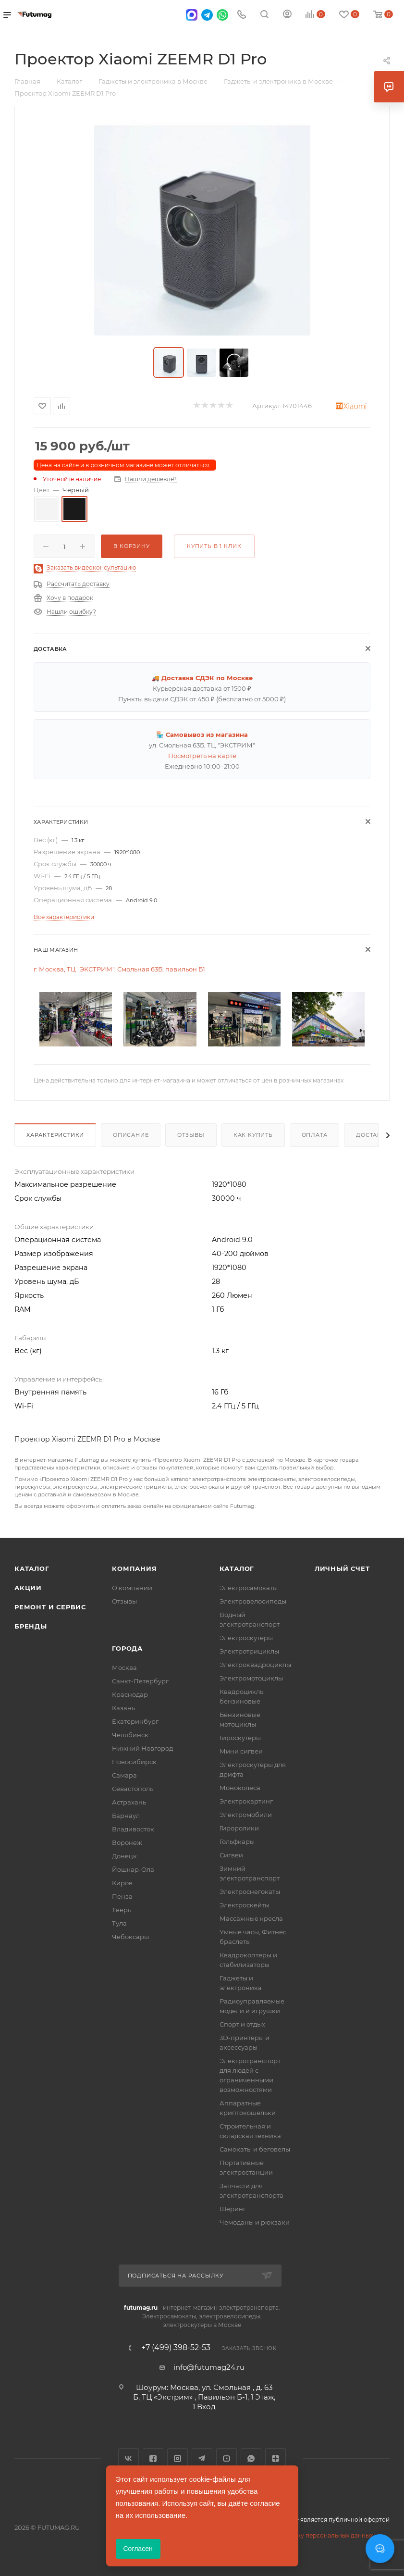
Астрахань (129, 1802)
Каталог (31, 1568)
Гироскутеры (240, 1738)
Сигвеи (231, 1855)
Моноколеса (240, 1788)
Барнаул (126, 1815)
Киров (122, 1883)
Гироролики (239, 1828)
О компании (132, 1588)
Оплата (315, 1135)
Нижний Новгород (142, 1748)
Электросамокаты (249, 1588)
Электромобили (246, 1814)
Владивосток (133, 1829)
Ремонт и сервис (50, 1607)
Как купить (253, 1135)
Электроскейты (244, 1905)
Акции (28, 1588)
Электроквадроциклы (255, 1664)
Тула (119, 1923)
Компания (134, 1568)
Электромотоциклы (251, 1678)
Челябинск (130, 1735)
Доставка (373, 1135)
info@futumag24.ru (209, 2367)
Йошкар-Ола (133, 1869)
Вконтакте (128, 2458)
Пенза (122, 1896)
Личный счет (342, 1568)
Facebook (153, 2458)
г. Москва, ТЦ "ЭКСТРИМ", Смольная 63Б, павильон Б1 (119, 969)
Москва (124, 1667)
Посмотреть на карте (202, 755)
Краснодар (130, 1694)
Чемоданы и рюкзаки (255, 2222)
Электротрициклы (249, 1651)
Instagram (177, 2458)
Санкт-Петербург (140, 1681)
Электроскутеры (246, 1638)
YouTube (226, 2458)
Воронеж (127, 1842)
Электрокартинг (246, 1801)
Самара (124, 1775)
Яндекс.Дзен (275, 2458)
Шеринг (233, 2209)
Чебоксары (130, 1937)
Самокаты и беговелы (255, 2149)
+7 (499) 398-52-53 (175, 2348)
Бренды (30, 1626)
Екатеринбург (135, 1721)
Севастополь (132, 1788)
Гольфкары (237, 1841)
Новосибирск (134, 1762)
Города (127, 1648)
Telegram (202, 2458)
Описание (130, 1135)
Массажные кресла (251, 1918)
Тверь (121, 1910)
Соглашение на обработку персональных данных (298, 2535)
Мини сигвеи (241, 1751)
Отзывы (191, 1135)
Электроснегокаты (250, 1891)
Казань (123, 1708)
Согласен (138, 2548)
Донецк (124, 1856)
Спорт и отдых (242, 2024)
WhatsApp (251, 2458)
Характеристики (55, 1135)
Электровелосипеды (253, 1601)
